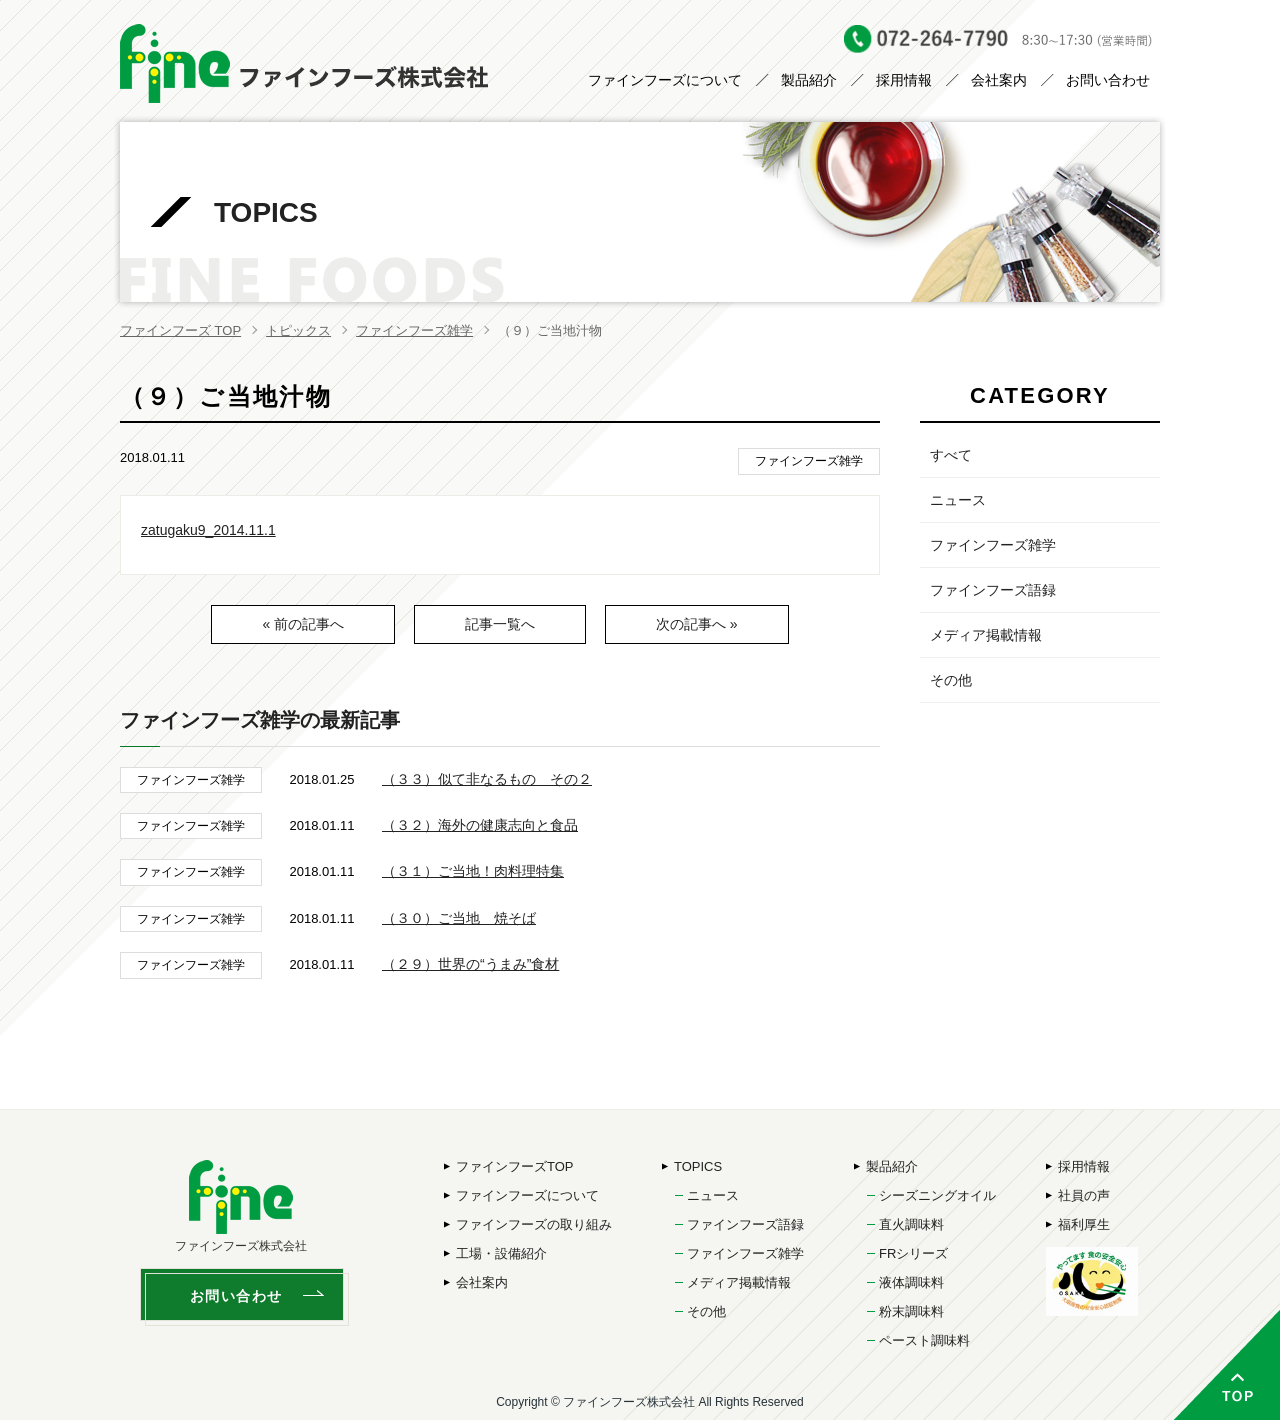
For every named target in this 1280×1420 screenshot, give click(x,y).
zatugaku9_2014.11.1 (208, 530)
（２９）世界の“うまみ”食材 (470, 964)
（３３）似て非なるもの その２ (487, 779)
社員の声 (1084, 1195)
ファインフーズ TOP (180, 330)
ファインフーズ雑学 (414, 330)
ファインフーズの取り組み (534, 1224)
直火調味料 (911, 1224)
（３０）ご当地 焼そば (459, 918)
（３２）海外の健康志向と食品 (480, 825)
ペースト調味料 (924, 1340)
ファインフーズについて (665, 80)
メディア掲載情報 (986, 635)
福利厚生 (1084, 1224)
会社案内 (999, 80)
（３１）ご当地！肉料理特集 (473, 871)
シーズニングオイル (937, 1195)
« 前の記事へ (303, 624)
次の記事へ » (697, 624)
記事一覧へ (500, 624)
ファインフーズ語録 (993, 590)
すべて (951, 455)
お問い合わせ (1108, 80)
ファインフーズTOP (515, 1166)
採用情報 (904, 80)
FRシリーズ (913, 1253)
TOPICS (698, 1166)
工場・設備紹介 (501, 1253)
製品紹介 (809, 80)
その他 (951, 680)
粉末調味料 (911, 1311)
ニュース (958, 500)
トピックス (298, 330)
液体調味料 (911, 1282)
